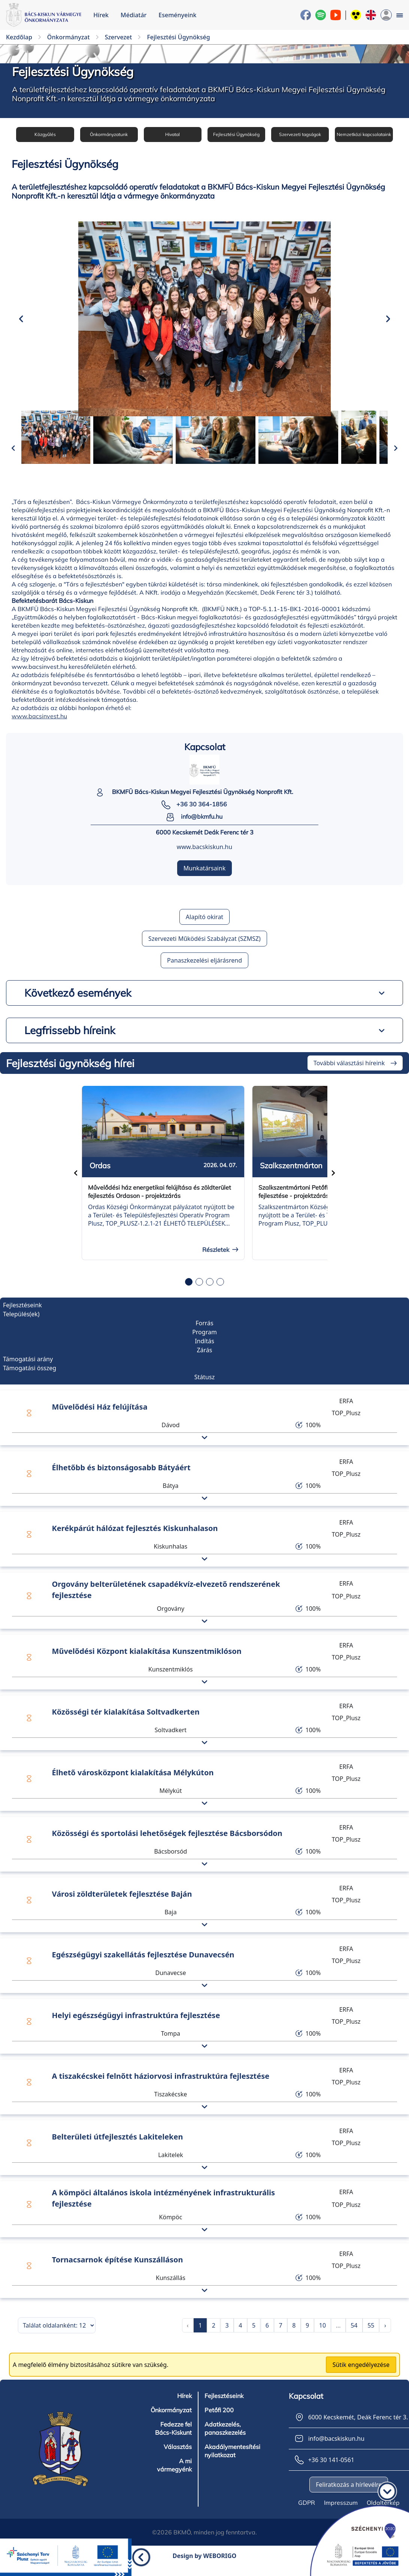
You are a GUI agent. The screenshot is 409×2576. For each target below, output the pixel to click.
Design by (205, 2566)
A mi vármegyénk (174, 2475)
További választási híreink (349, 1073)
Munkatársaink (204, 879)
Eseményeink (177, 15)
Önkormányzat (171, 2420)
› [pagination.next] (385, 2335)
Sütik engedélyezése (361, 2375)
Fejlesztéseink (223, 2406)
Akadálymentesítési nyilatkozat (232, 2461)
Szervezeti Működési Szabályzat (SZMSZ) (204, 949)
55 (370, 2335)
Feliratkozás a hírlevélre (349, 2495)
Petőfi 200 (218, 2420)
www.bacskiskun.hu (204, 857)
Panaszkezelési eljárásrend (204, 971)
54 (354, 2335)
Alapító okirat (204, 927)
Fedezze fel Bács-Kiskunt (173, 2438)
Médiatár (133, 15)
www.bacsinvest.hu (39, 726)
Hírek (101, 15)
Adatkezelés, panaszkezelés (225, 2438)
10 (322, 2335)
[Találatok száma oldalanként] (57, 2335)
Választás (178, 2457)
